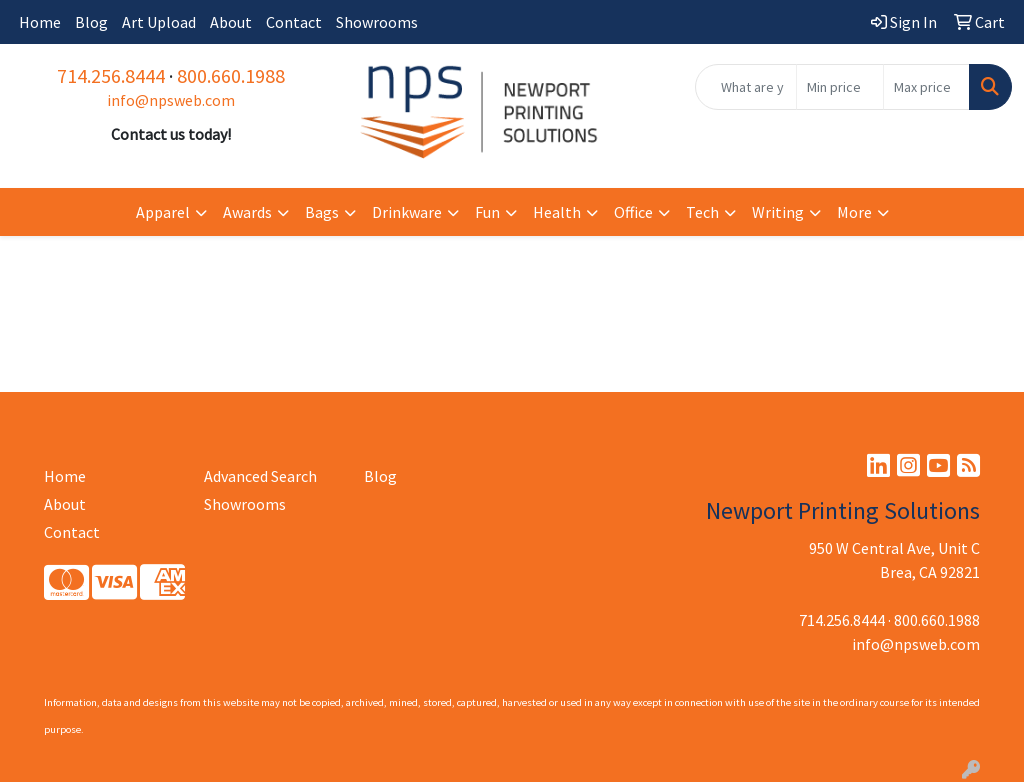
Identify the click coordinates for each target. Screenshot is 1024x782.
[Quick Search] (746, 87)
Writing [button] (778, 212)
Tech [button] (702, 212)
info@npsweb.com (171, 100)
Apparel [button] (163, 212)
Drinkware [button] (407, 212)
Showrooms (377, 22)
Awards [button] (247, 212)
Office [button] (633, 212)
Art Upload (159, 22)
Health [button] (557, 212)
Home (40, 22)
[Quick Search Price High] (926, 87)
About (231, 22)
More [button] (854, 212)
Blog (91, 22)
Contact (294, 22)
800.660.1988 (231, 75)
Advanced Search (260, 476)
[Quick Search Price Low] (839, 87)
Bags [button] (322, 212)
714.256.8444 (111, 75)
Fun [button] (487, 212)
